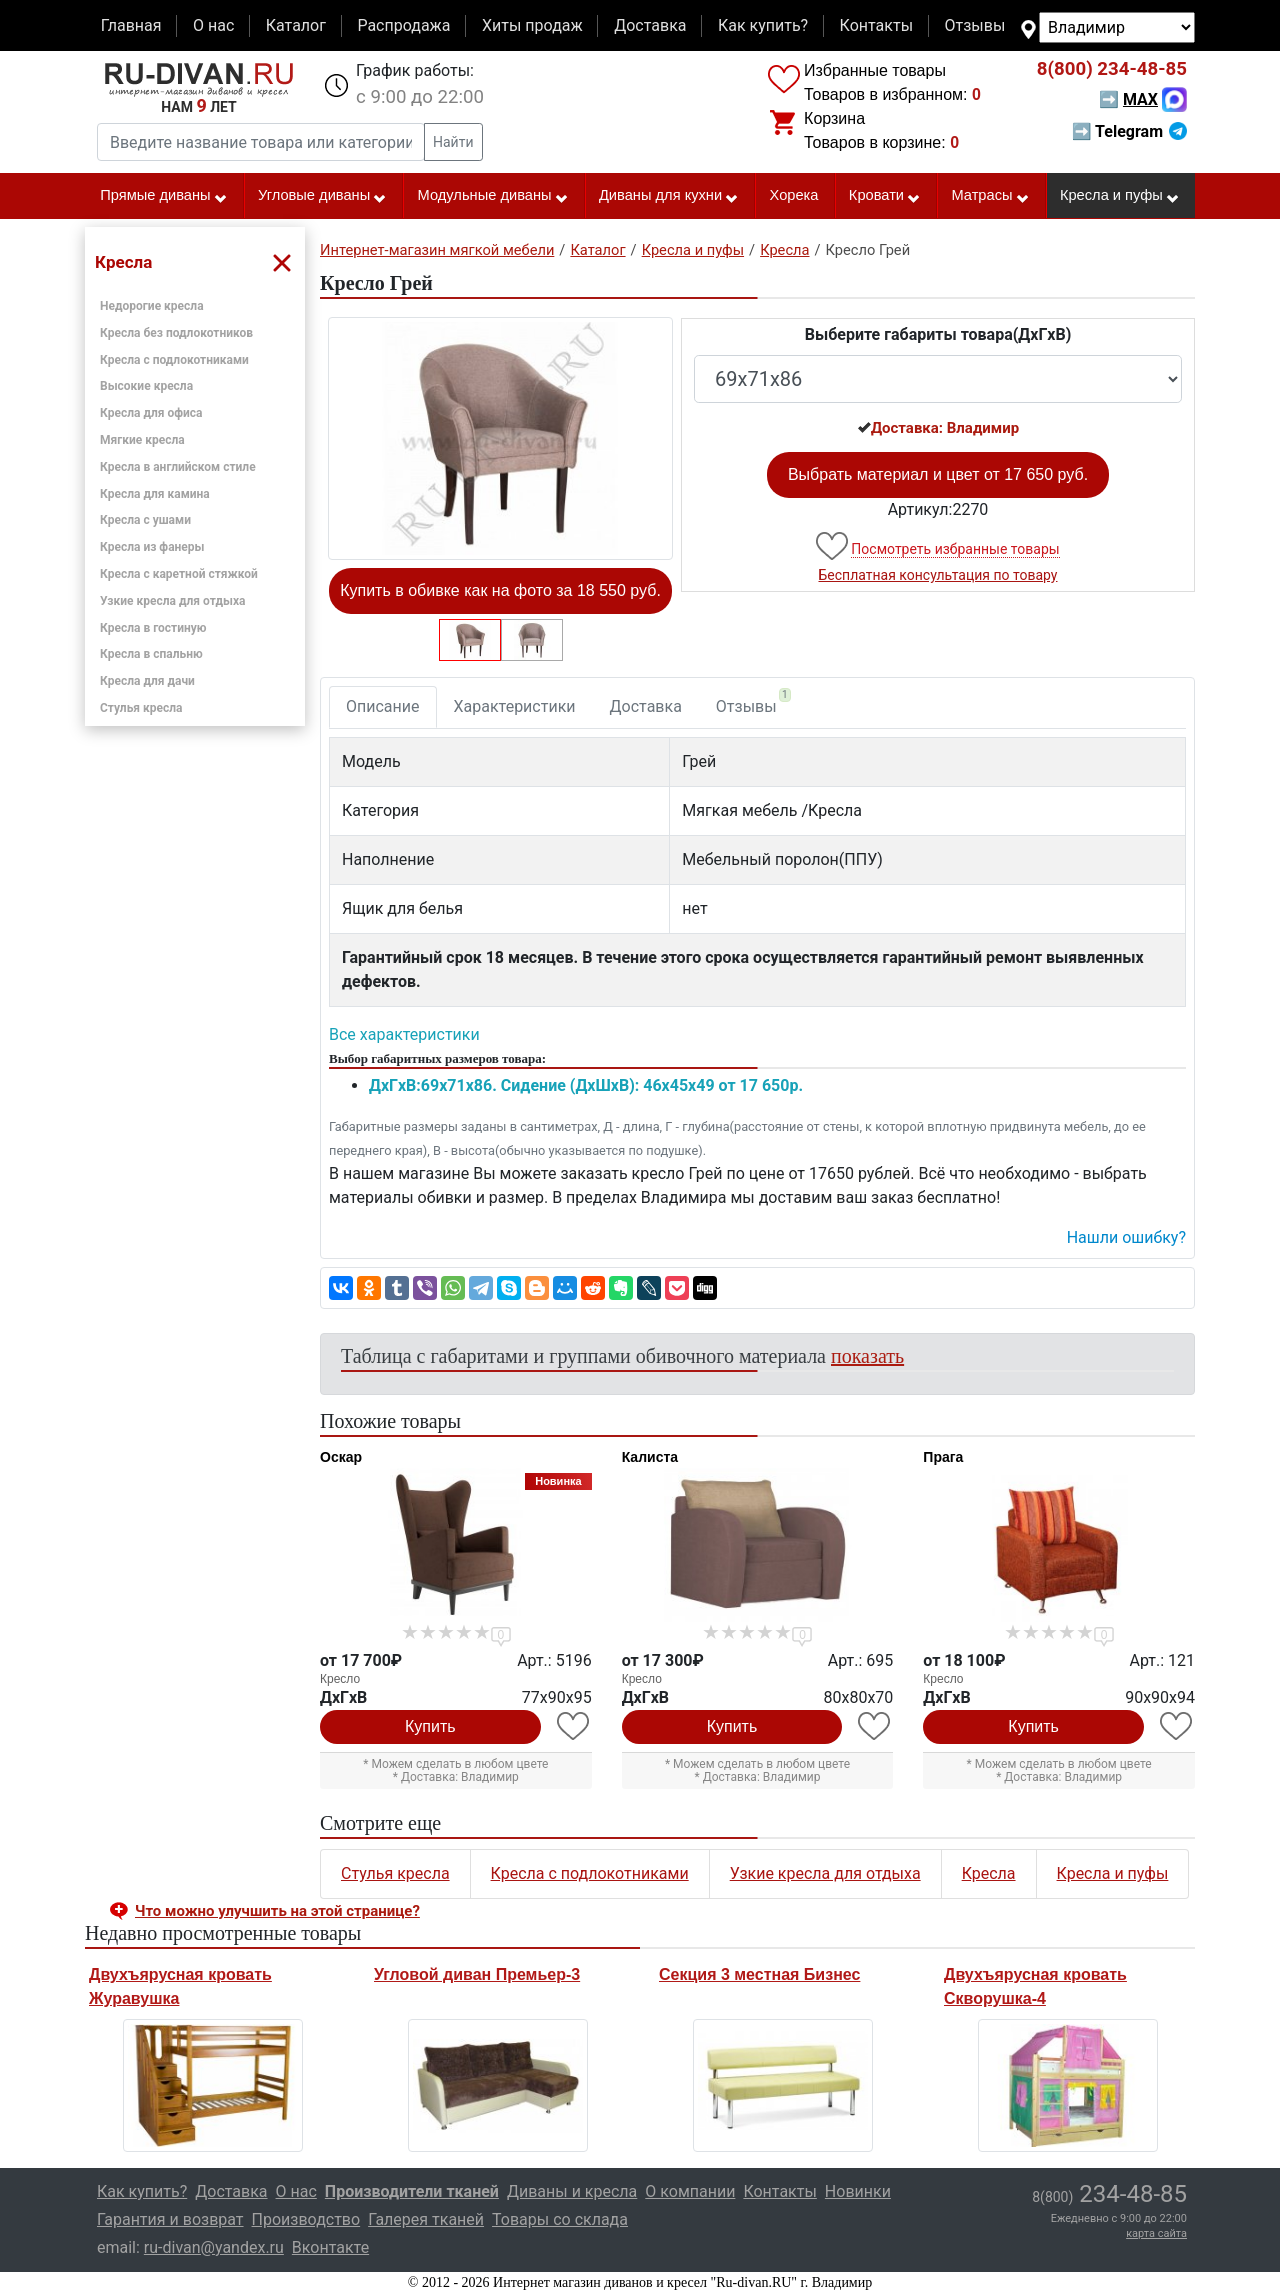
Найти (453, 142)
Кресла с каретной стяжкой (179, 574)
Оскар (341, 1457)
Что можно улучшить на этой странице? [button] (277, 1911)
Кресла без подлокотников (176, 333)
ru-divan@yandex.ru (214, 2247)
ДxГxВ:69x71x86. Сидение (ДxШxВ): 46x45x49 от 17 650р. (586, 1085)
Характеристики (515, 706)
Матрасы (990, 196)
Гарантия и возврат (170, 2219)
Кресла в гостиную (153, 628)
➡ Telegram (1129, 131)
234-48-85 (1112, 69)
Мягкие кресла (142, 440)
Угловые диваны (322, 196)
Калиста (650, 1457)
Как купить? (763, 25)
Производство (306, 2219)
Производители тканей (412, 2191)
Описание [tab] (383, 706)
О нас (213, 25)
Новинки (858, 2191)
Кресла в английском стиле (178, 467)
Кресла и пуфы (1120, 196)
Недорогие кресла (152, 306)
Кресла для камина (155, 494)
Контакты (876, 25)
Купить (430, 1726)
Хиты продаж (532, 25)
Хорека (794, 195)
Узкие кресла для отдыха (172, 601)
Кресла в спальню (151, 654)
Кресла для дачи (147, 681)
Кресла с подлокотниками (174, 360)
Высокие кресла (146, 386)
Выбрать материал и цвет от (938, 474)
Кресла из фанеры (152, 547)
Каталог (296, 25)
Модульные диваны (493, 196)
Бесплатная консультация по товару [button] (938, 575)
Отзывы (975, 25)
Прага (943, 1457)
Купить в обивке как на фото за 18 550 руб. (500, 590)
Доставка (650, 25)
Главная (131, 25)
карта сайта (1156, 2233)
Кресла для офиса (151, 413)
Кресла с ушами (145, 520)
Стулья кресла (141, 708)
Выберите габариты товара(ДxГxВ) (938, 334)
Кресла (989, 1873)
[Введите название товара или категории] (261, 142)
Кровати (885, 196)
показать (867, 1356)
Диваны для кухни (669, 196)
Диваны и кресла (572, 2191)
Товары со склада (560, 2219)
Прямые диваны (163, 196)
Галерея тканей (426, 2219)
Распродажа (403, 25)
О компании (690, 2191)
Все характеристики (404, 1034)
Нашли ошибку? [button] (1126, 1237)
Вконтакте (330, 2247)
